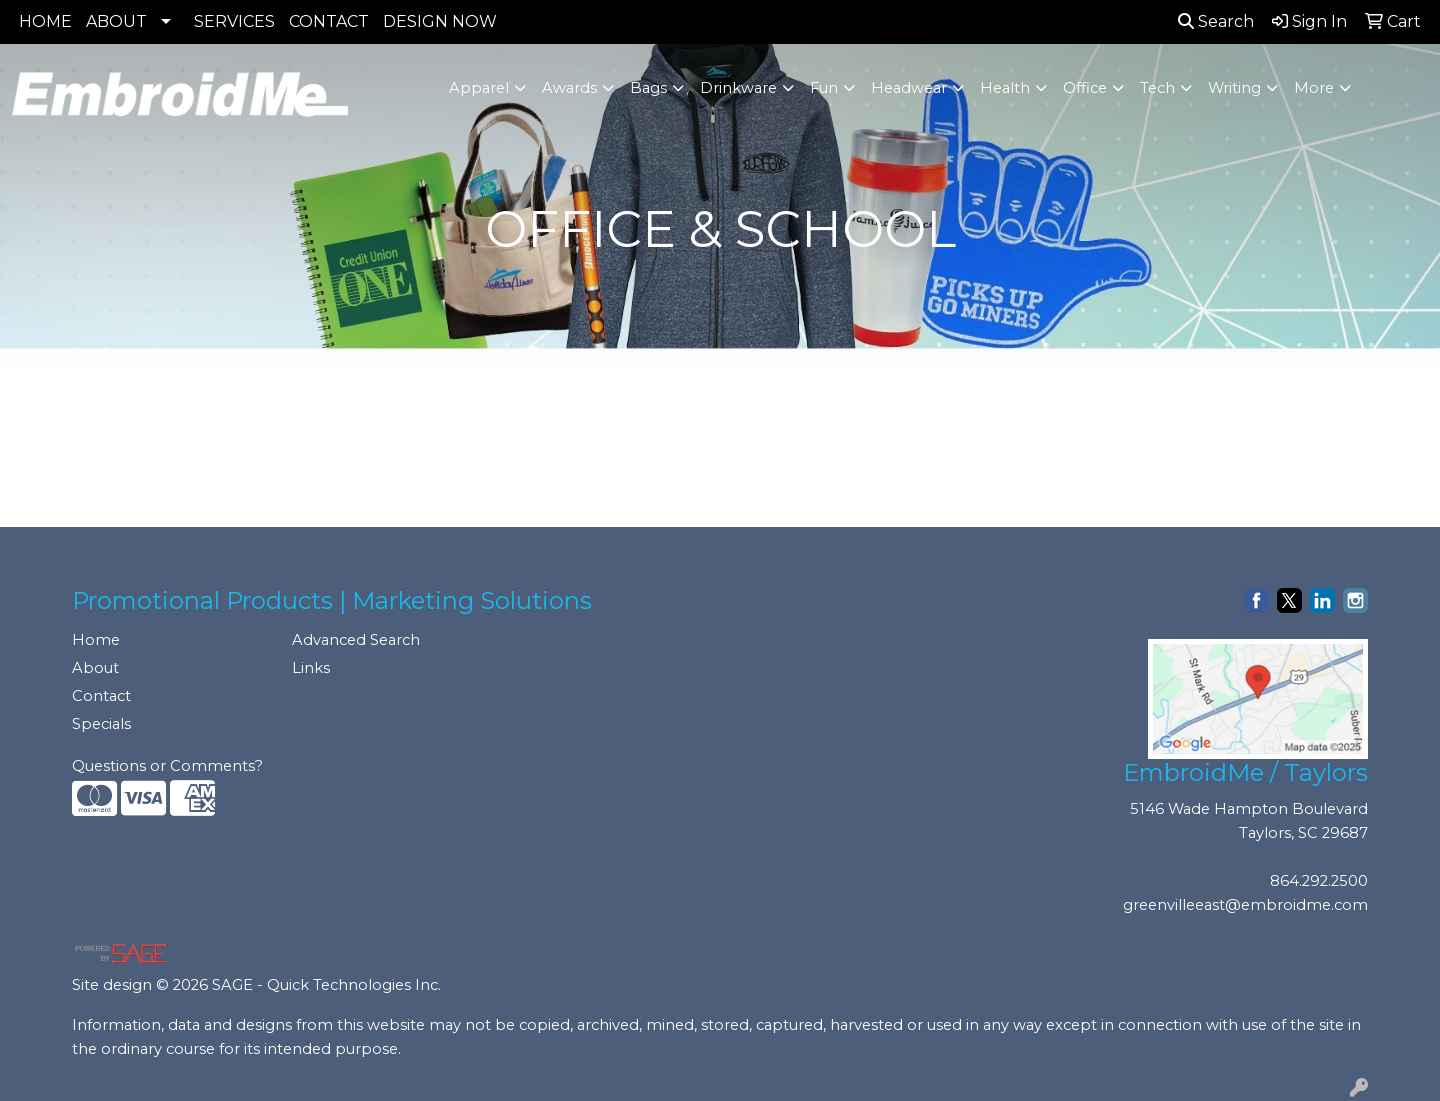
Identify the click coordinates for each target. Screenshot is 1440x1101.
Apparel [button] (479, 88)
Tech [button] (1157, 88)
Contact (101, 696)
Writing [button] (1234, 88)
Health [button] (1005, 88)
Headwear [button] (909, 88)
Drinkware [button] (738, 88)
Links (311, 668)
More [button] (1314, 88)
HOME (45, 21)
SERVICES (234, 21)
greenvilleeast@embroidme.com (1245, 905)
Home (96, 640)
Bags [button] (648, 88)
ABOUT (116, 21)
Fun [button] (824, 88)
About (95, 668)
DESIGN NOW (440, 21)
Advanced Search (356, 640)
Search (1216, 21)
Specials (101, 724)
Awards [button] (569, 88)
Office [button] (1085, 88)
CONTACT (329, 21)
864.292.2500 (1319, 881)
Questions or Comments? (167, 766)
